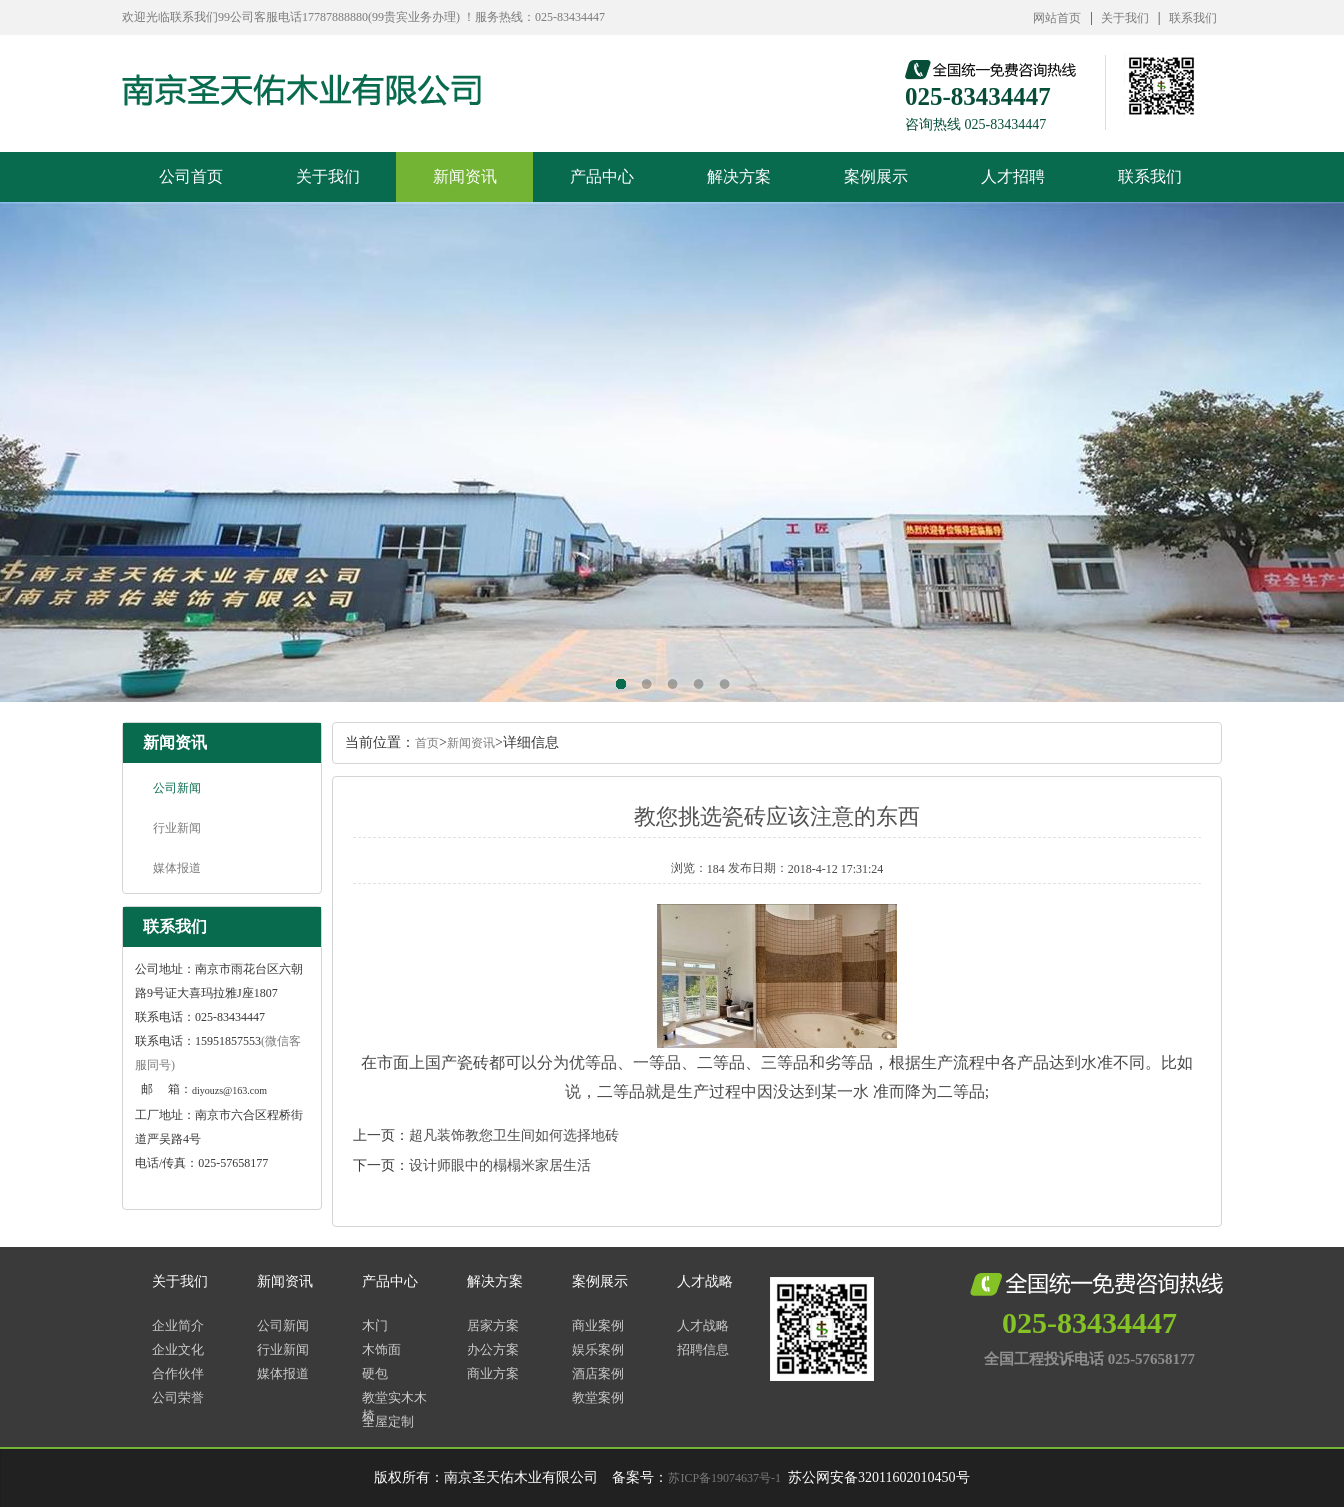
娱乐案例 (598, 1349)
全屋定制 (388, 1421)
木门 (375, 1325)
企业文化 (178, 1349)
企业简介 (178, 1325)
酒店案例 (598, 1373)
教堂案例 (598, 1397)
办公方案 (493, 1349)
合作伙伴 (178, 1373)
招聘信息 (703, 1349)
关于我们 (1125, 18)
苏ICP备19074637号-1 (724, 1478)
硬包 (375, 1373)
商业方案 (493, 1373)
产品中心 (602, 176)
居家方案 (493, 1325)
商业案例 (598, 1325)
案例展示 (876, 176)
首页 (427, 743)
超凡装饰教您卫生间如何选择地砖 (514, 1135)
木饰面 (381, 1349)
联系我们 (1193, 18)
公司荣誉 (178, 1397)
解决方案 (739, 176)
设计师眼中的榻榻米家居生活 (500, 1165)
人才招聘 (1013, 176)
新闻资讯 (465, 176)
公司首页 (191, 176)
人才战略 (705, 1281)
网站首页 (1057, 18)
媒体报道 (177, 868)
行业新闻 (177, 828)
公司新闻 (177, 788)
